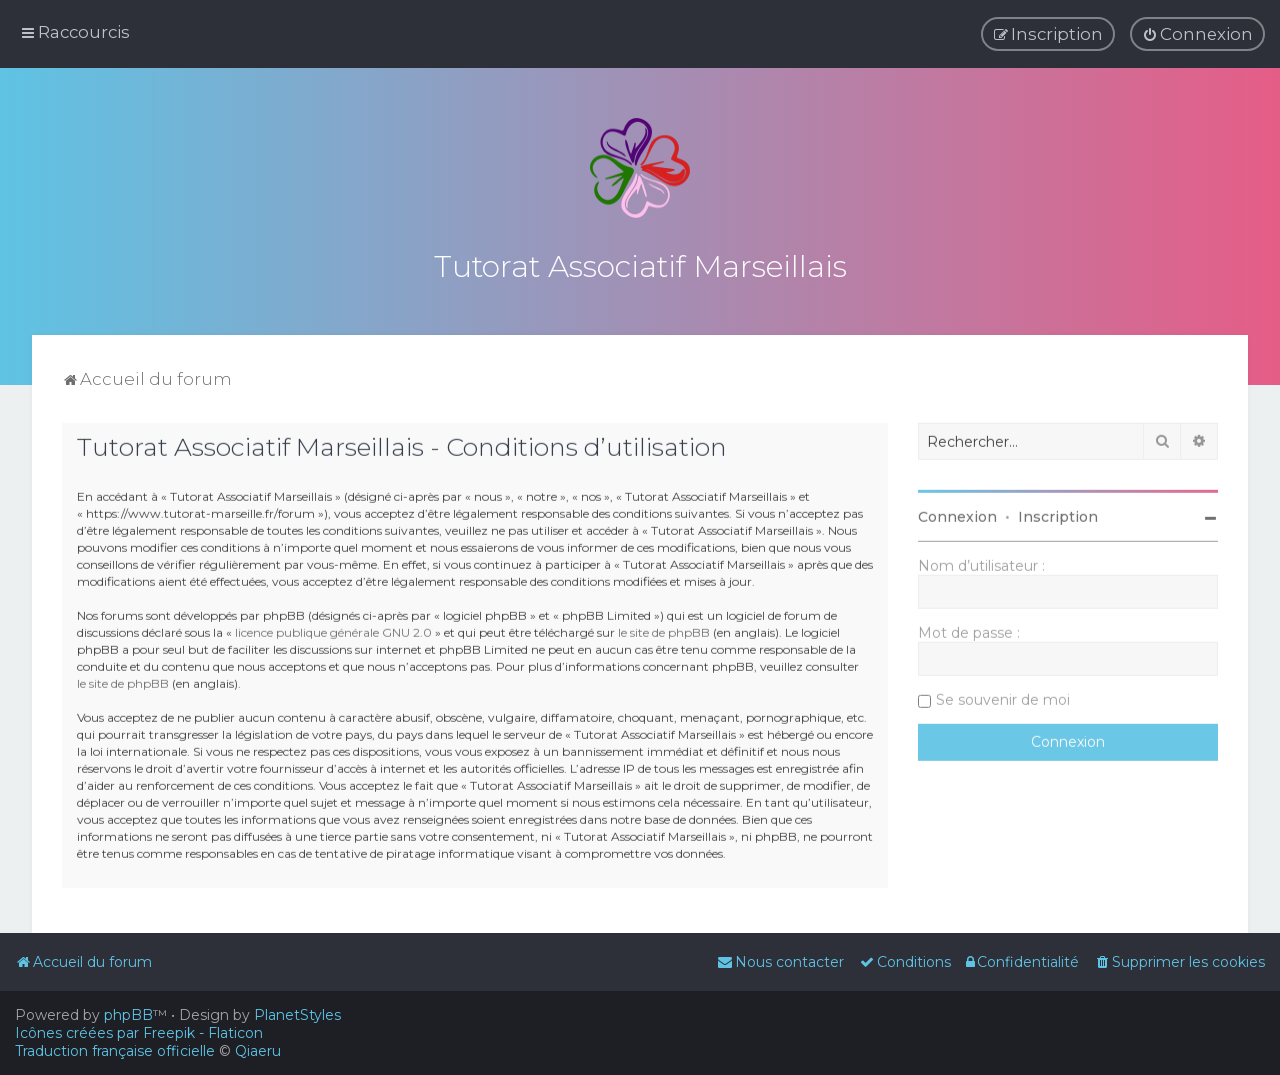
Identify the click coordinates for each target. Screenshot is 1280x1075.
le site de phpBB (664, 628)
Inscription (1058, 514)
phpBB (128, 1015)
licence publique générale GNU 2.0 (333, 628)
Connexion (957, 514)
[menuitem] (1197, 34)
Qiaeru (258, 1051)
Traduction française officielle (115, 1051)
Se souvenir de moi (1003, 697)
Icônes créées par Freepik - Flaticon (139, 1033)
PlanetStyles (297, 1015)
